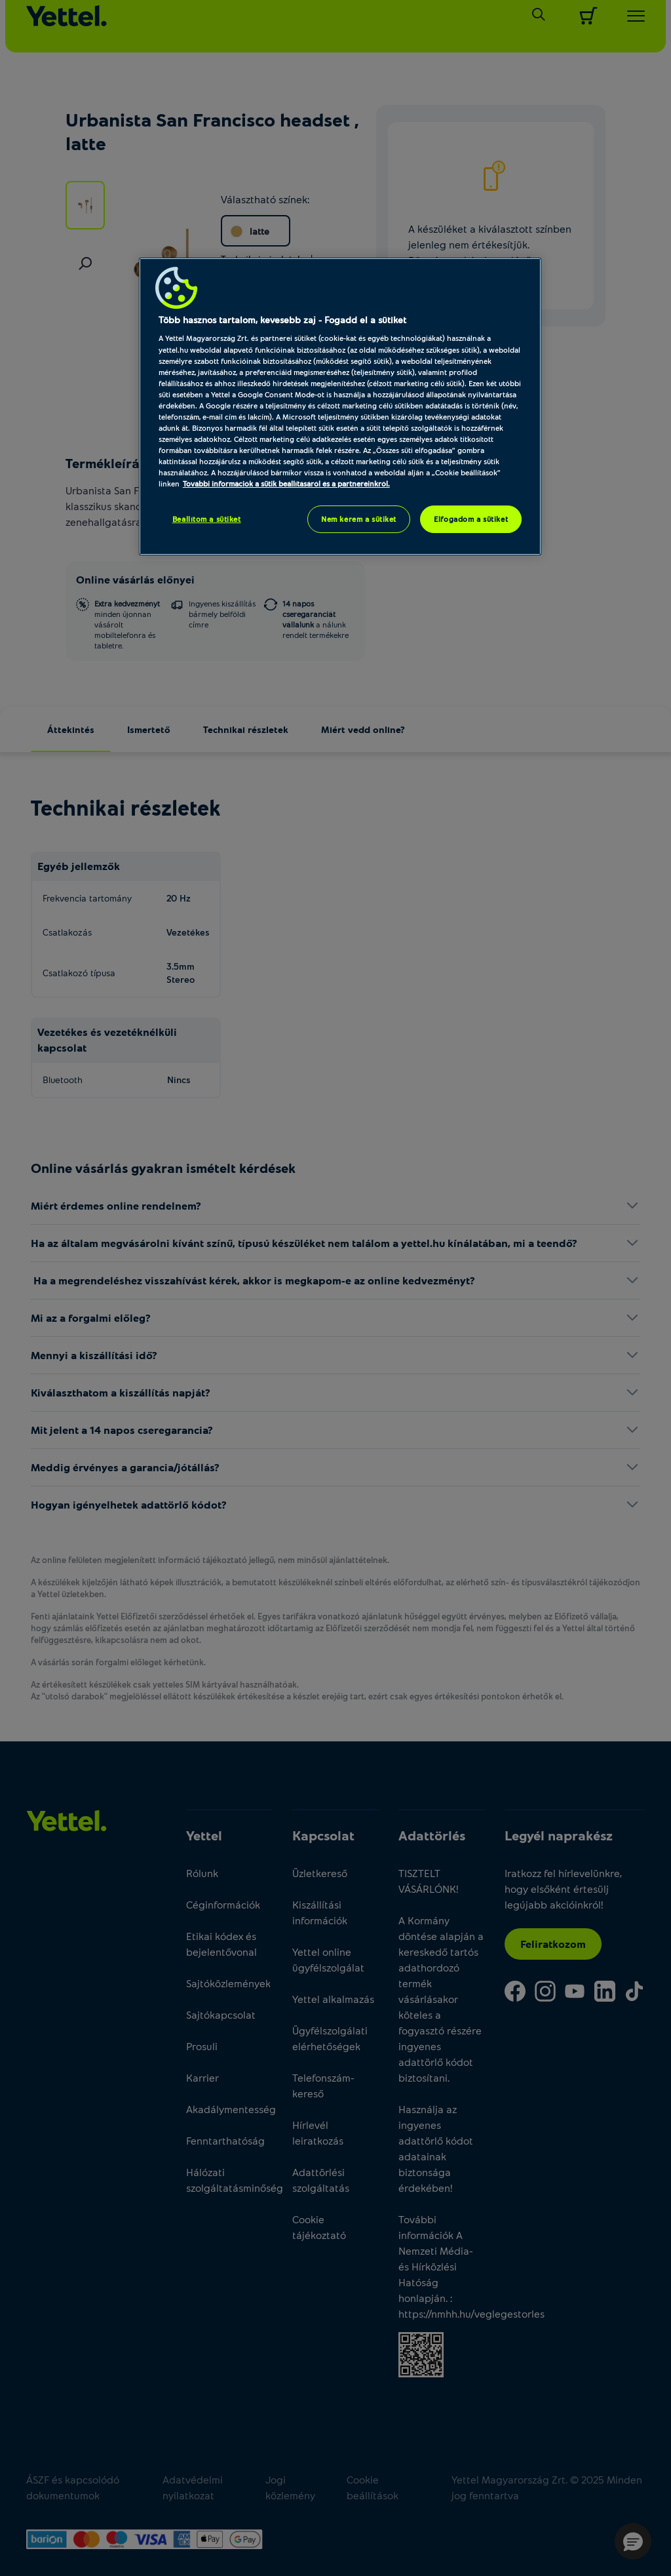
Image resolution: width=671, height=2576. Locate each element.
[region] (340, 406)
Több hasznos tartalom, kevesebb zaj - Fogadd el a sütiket (282, 319)
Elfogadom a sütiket (471, 519)
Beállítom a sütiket (206, 519)
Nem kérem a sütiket (358, 519)
